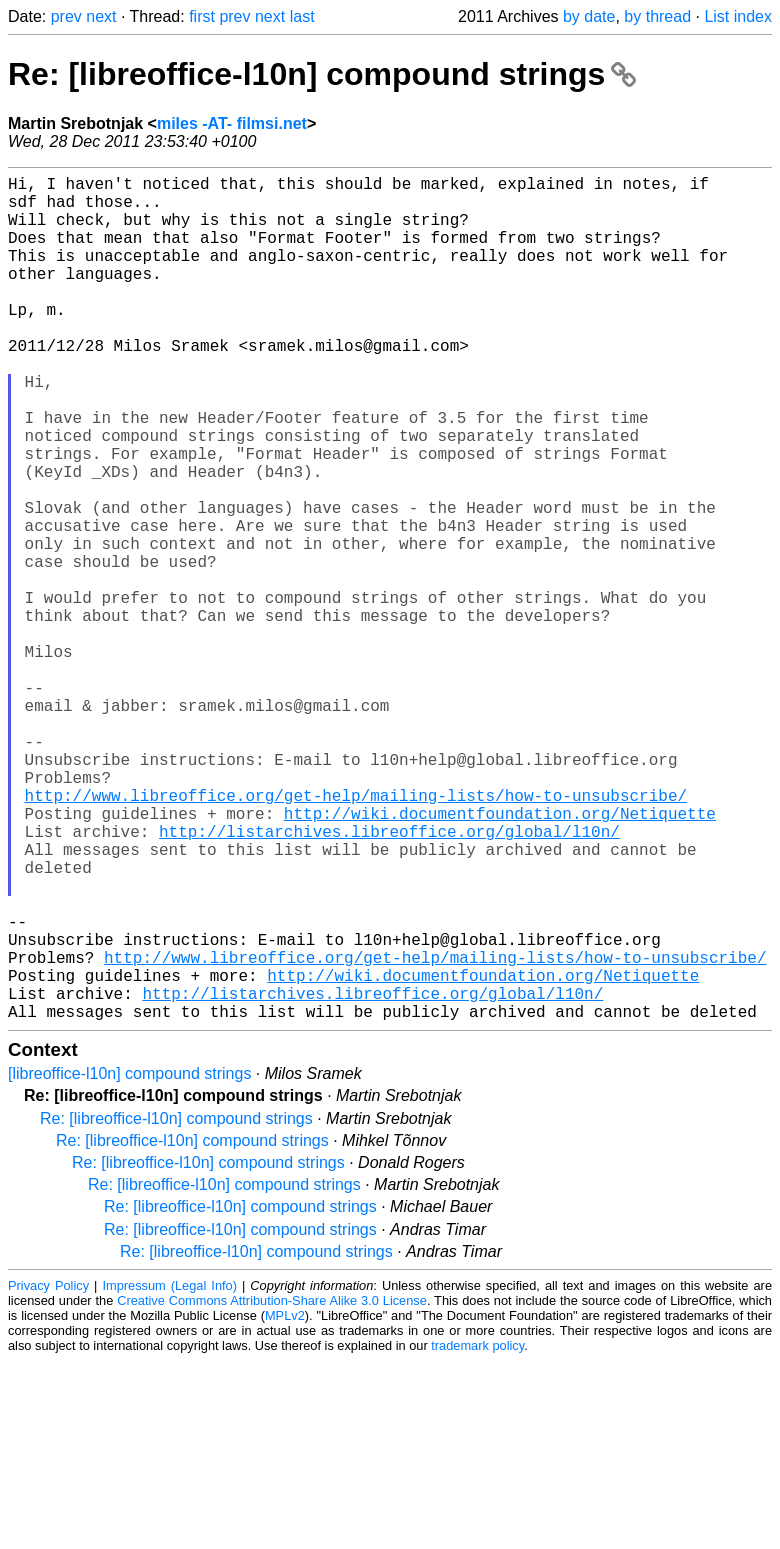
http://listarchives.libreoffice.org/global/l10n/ (389, 979)
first (202, 16)
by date (589, 16)
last (302, 16)
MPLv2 (285, 1503)
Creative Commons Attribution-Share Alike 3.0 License (272, 1488)
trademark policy (477, 1533)
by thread (657, 16)
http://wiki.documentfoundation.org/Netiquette (500, 957)
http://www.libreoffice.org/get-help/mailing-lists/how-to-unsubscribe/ (356, 935)
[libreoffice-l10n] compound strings (129, 1261)
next (101, 16)
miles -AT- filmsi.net (232, 123)
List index (738, 16)
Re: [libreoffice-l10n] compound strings (322, 74)
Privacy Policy (48, 1473)
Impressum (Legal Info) (169, 1473)
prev (66, 16)
